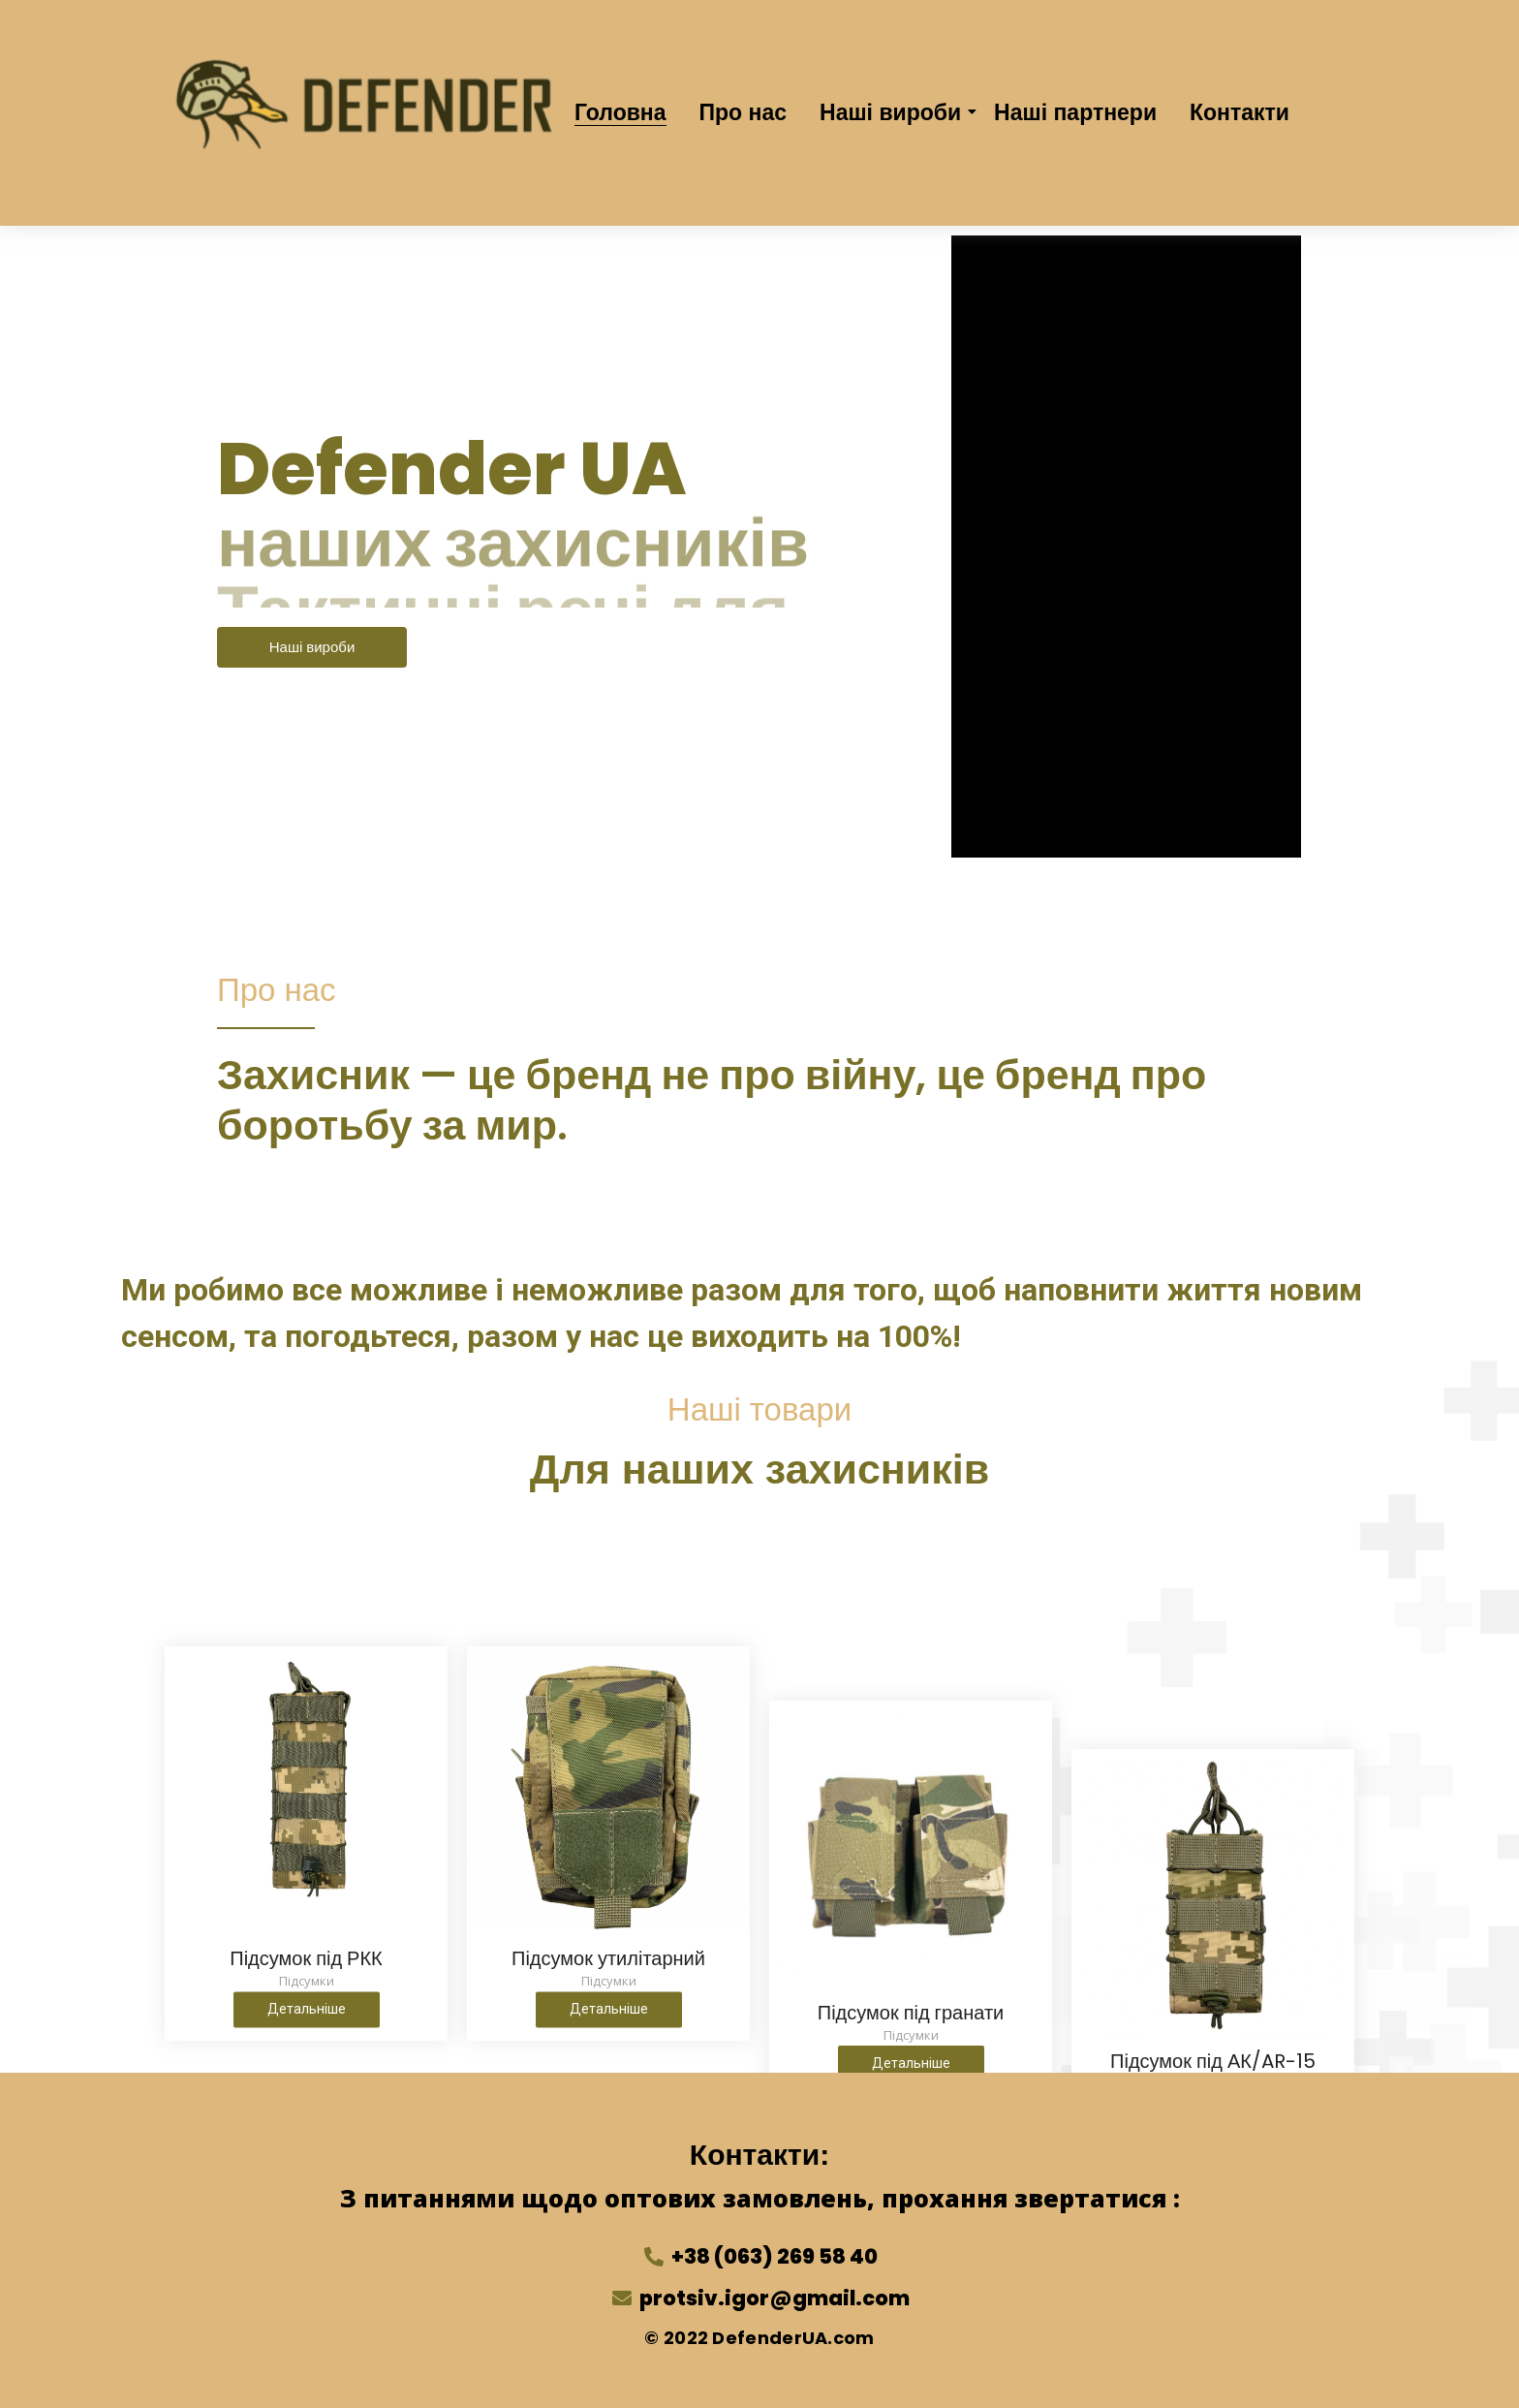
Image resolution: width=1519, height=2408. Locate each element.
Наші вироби (894, 112)
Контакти (1239, 112)
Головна (620, 112)
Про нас (743, 112)
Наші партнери (1075, 112)
